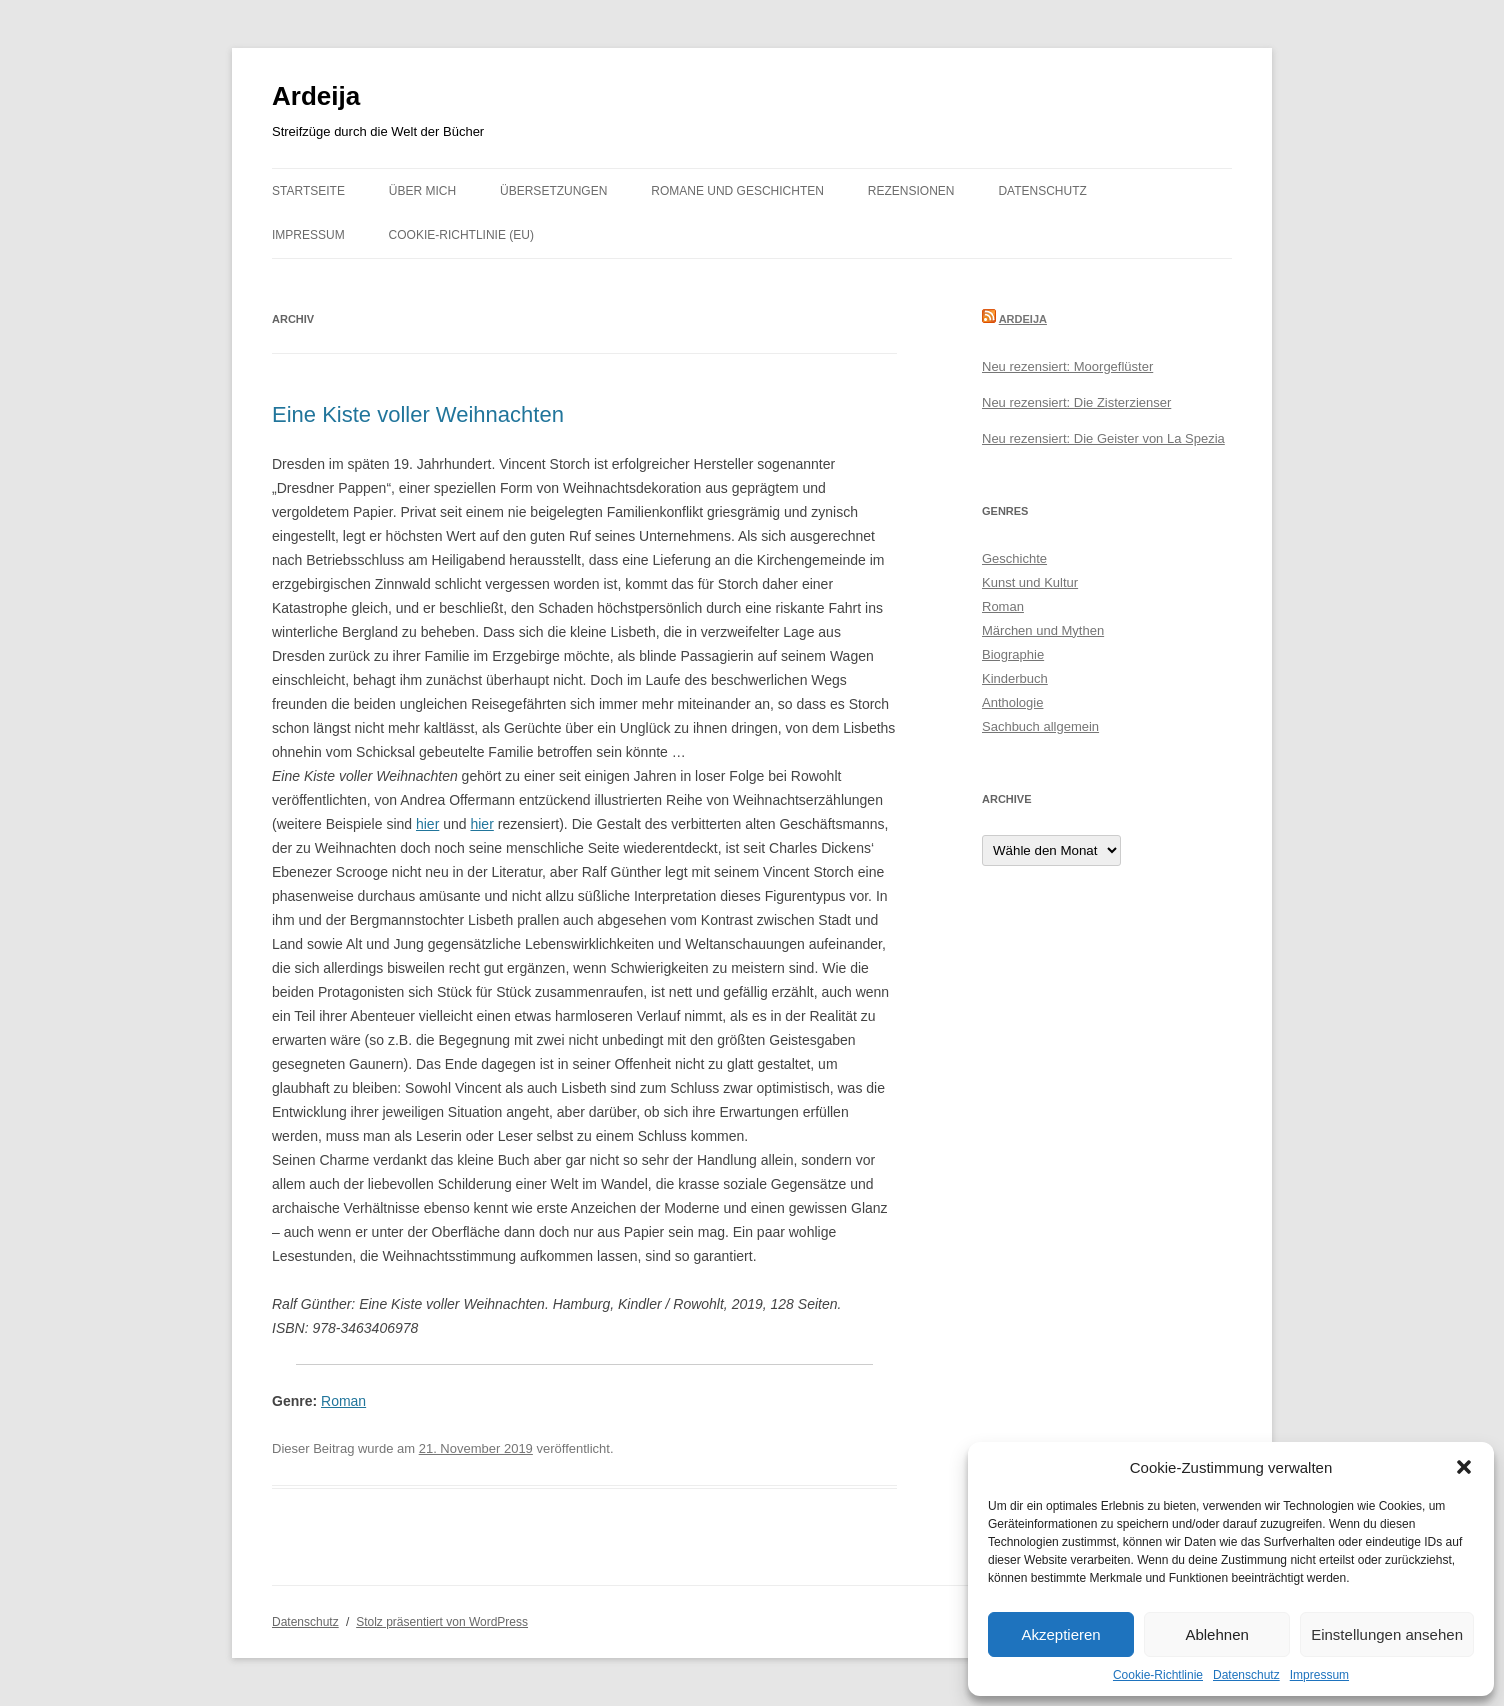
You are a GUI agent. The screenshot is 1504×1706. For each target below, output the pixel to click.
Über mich (422, 191)
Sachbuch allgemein (1040, 726)
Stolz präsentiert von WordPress (442, 1622)
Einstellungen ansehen (1387, 1634)
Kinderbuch (1015, 678)
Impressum (1319, 1675)
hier (427, 824)
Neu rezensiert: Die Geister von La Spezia (1103, 438)
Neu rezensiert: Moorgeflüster (1067, 366)
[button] (1464, 1467)
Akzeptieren (1060, 1634)
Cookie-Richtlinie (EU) (461, 235)
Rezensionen (911, 191)
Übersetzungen (553, 191)
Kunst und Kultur (1030, 582)
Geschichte (1014, 558)
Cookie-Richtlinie (1158, 1675)
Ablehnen (1216, 1634)
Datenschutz (1246, 1675)
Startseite (308, 191)
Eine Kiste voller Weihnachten (418, 414)
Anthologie (1012, 702)
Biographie (1013, 654)
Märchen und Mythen (1043, 630)
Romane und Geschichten (737, 191)
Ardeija (316, 96)
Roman (343, 1401)
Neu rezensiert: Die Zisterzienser (1076, 402)
